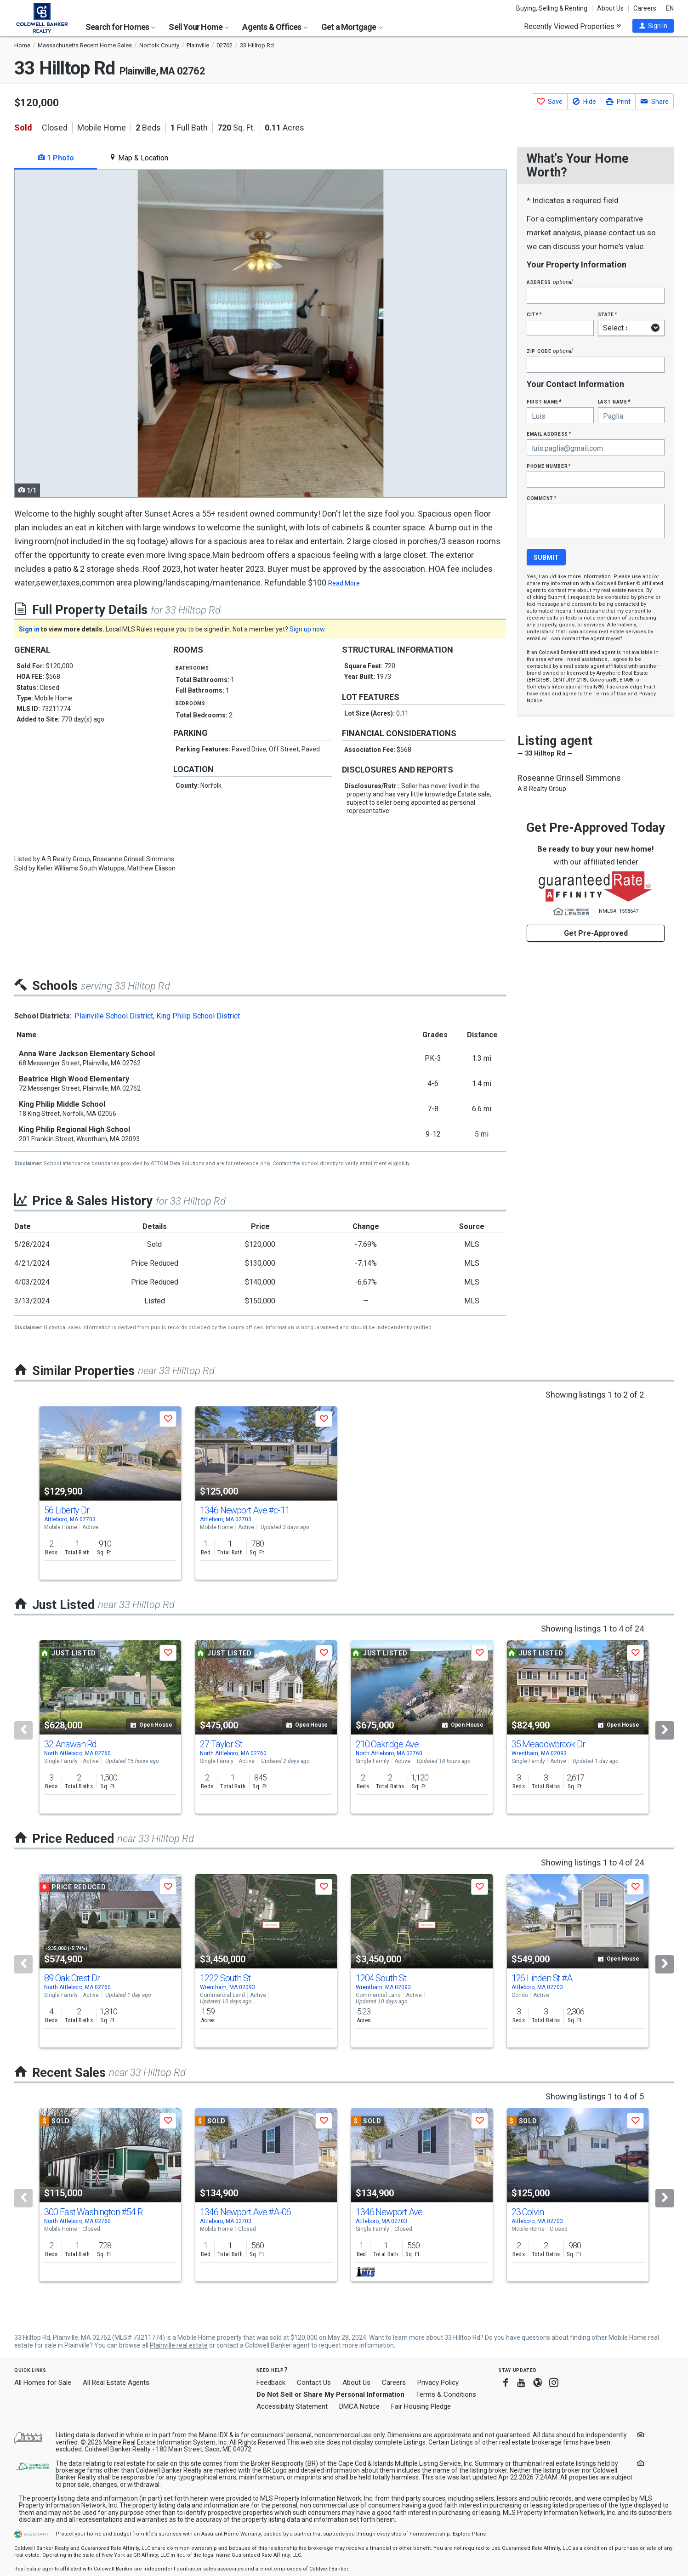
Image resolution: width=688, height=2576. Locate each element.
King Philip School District (198, 1016)
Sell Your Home (199, 27)
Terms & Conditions (446, 2394)
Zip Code (550, 350)
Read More (344, 583)
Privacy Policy (438, 2382)
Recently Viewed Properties (572, 26)
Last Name (614, 401)
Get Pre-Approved (596, 933)
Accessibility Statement (292, 2406)
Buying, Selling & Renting (551, 8)
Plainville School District (113, 1016)
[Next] (664, 1730)
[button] (653, 26)
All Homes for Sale (42, 2382)
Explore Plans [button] (469, 2534)
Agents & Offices (274, 27)
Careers (644, 8)
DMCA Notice (359, 2406)
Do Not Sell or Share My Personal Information (330, 2394)
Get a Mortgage (352, 27)
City (534, 314)
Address (550, 282)
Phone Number (549, 465)
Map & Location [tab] (138, 158)
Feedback (270, 2382)
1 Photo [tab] (56, 158)
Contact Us (314, 2382)
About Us (610, 8)
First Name (544, 401)
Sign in (29, 629)
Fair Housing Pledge (421, 2406)
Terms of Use (609, 694)
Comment (541, 498)
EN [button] (670, 8)
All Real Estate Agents (116, 2382)
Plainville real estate (179, 2345)
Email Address (549, 433)
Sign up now (307, 629)
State (607, 314)
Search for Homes (120, 27)
